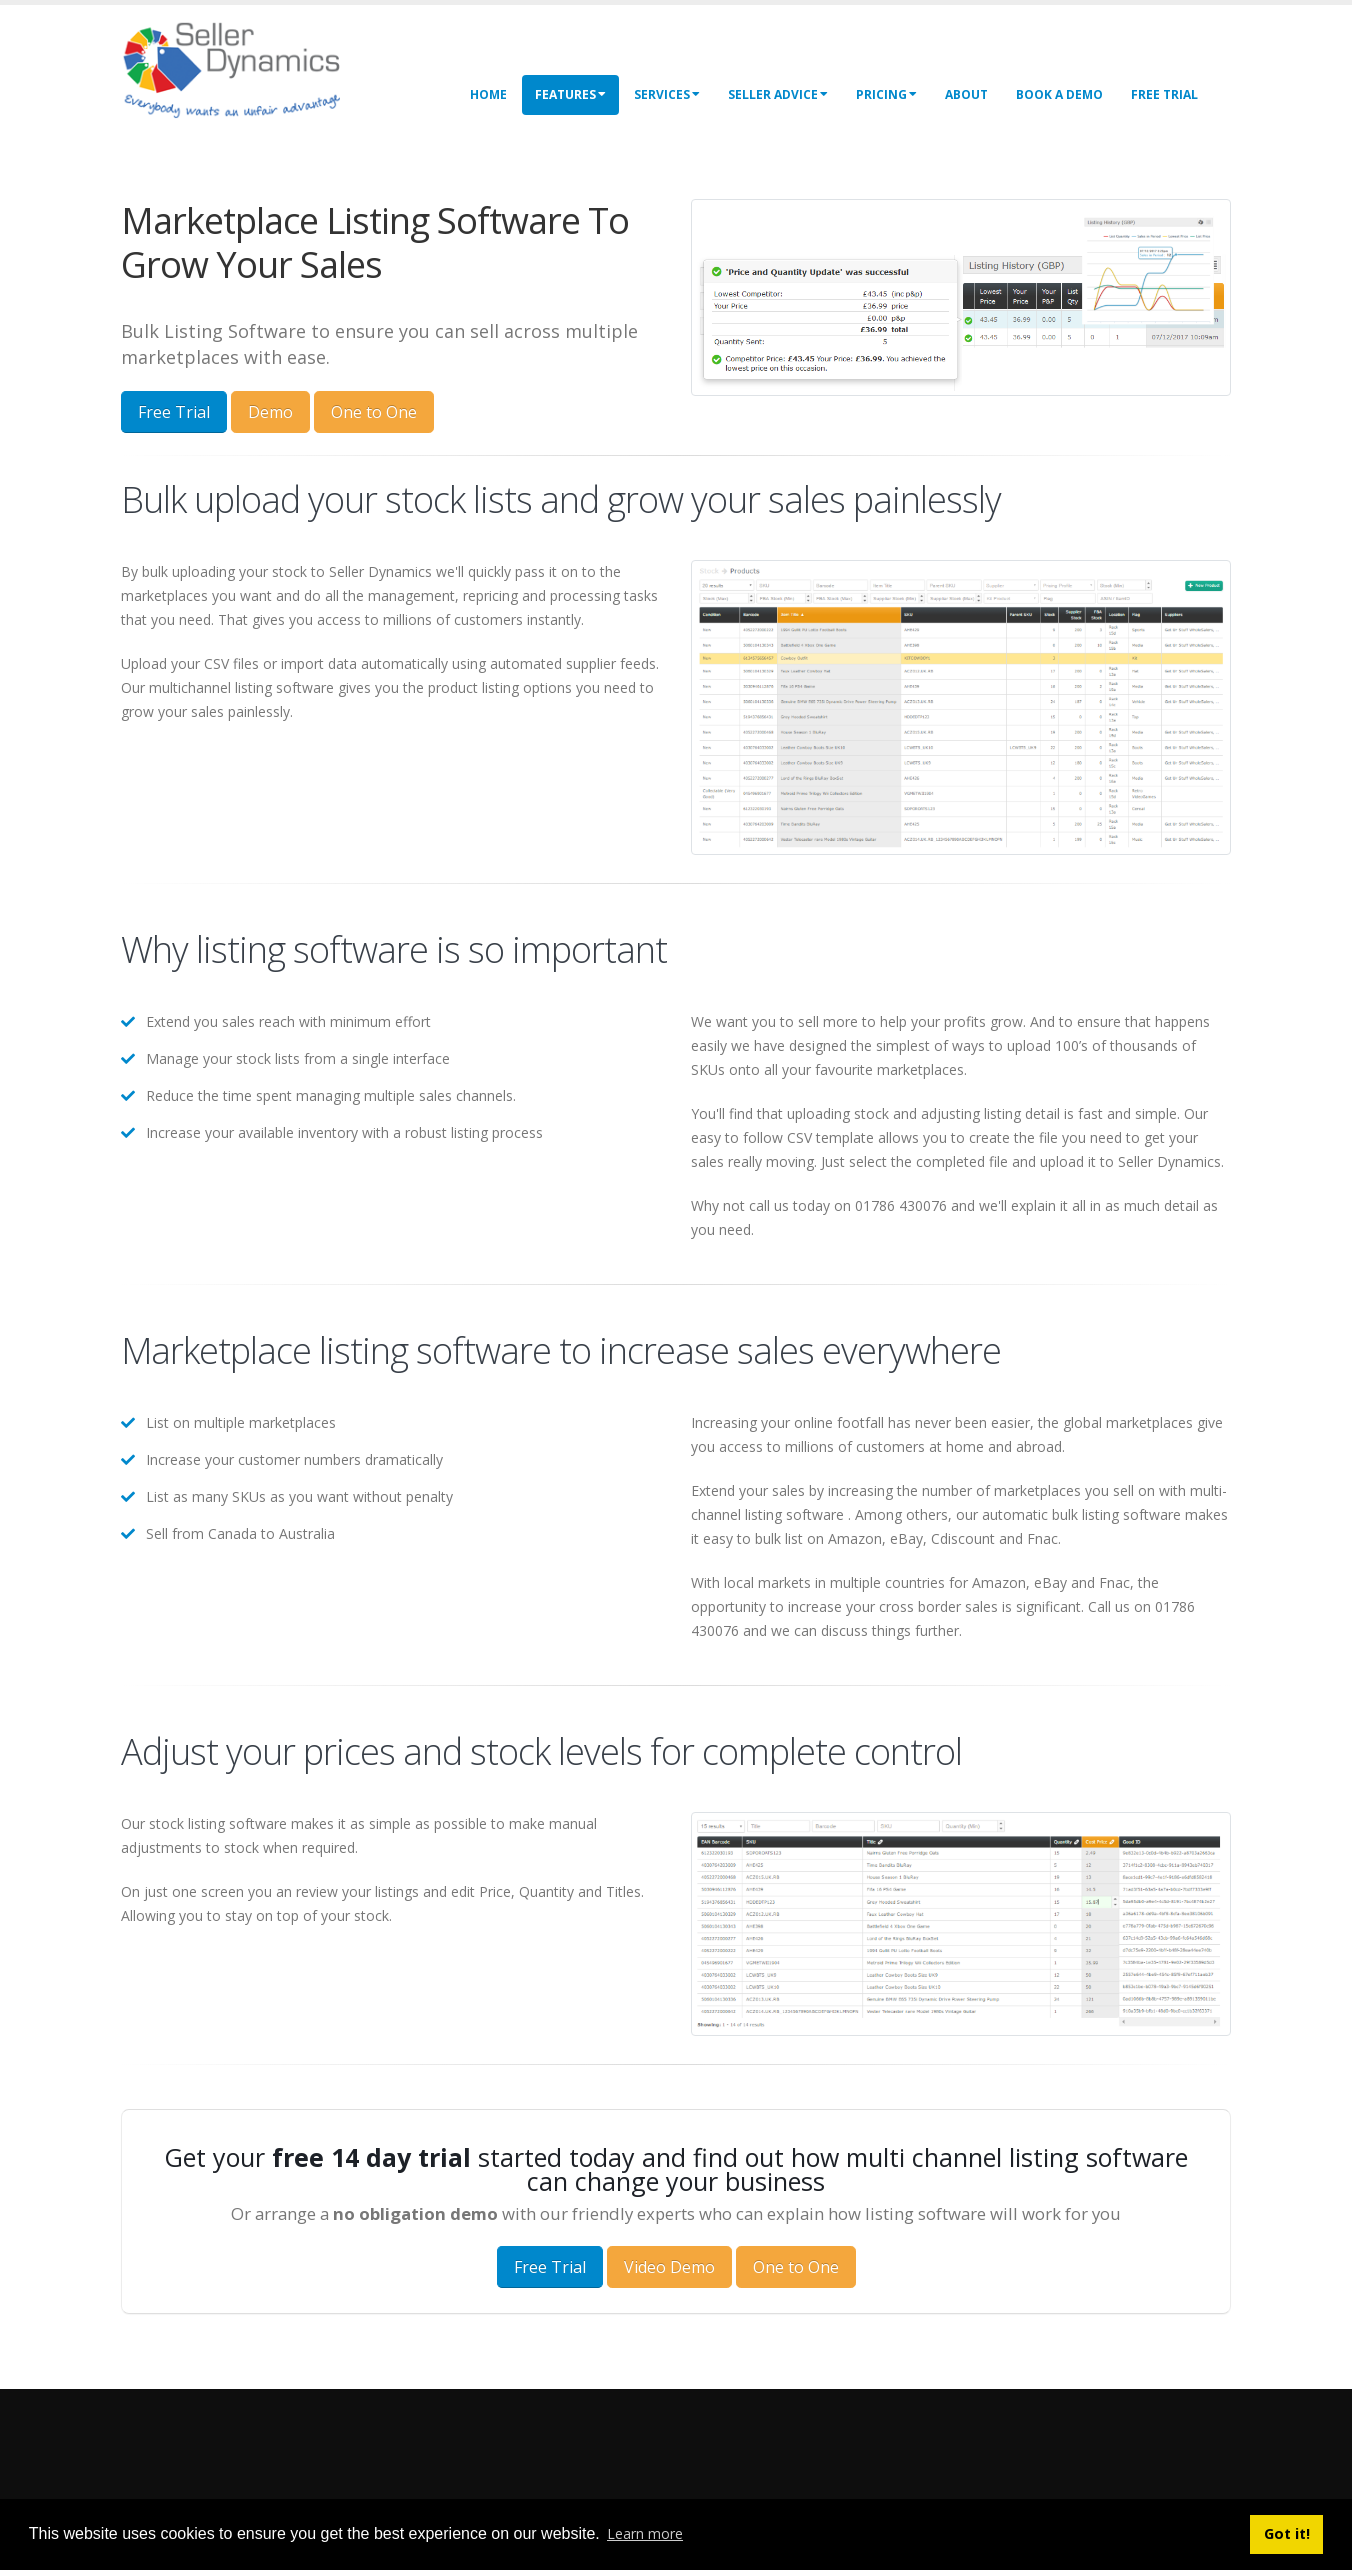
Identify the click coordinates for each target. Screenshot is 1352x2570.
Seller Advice (778, 94)
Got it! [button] (1287, 2533)
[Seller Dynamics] (261, 67)
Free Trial (1164, 94)
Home (488, 94)
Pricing (886, 94)
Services (667, 94)
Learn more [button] (645, 2533)
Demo (270, 412)
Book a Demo (1059, 94)
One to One (374, 412)
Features (570, 94)
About (966, 94)
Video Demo (669, 2267)
